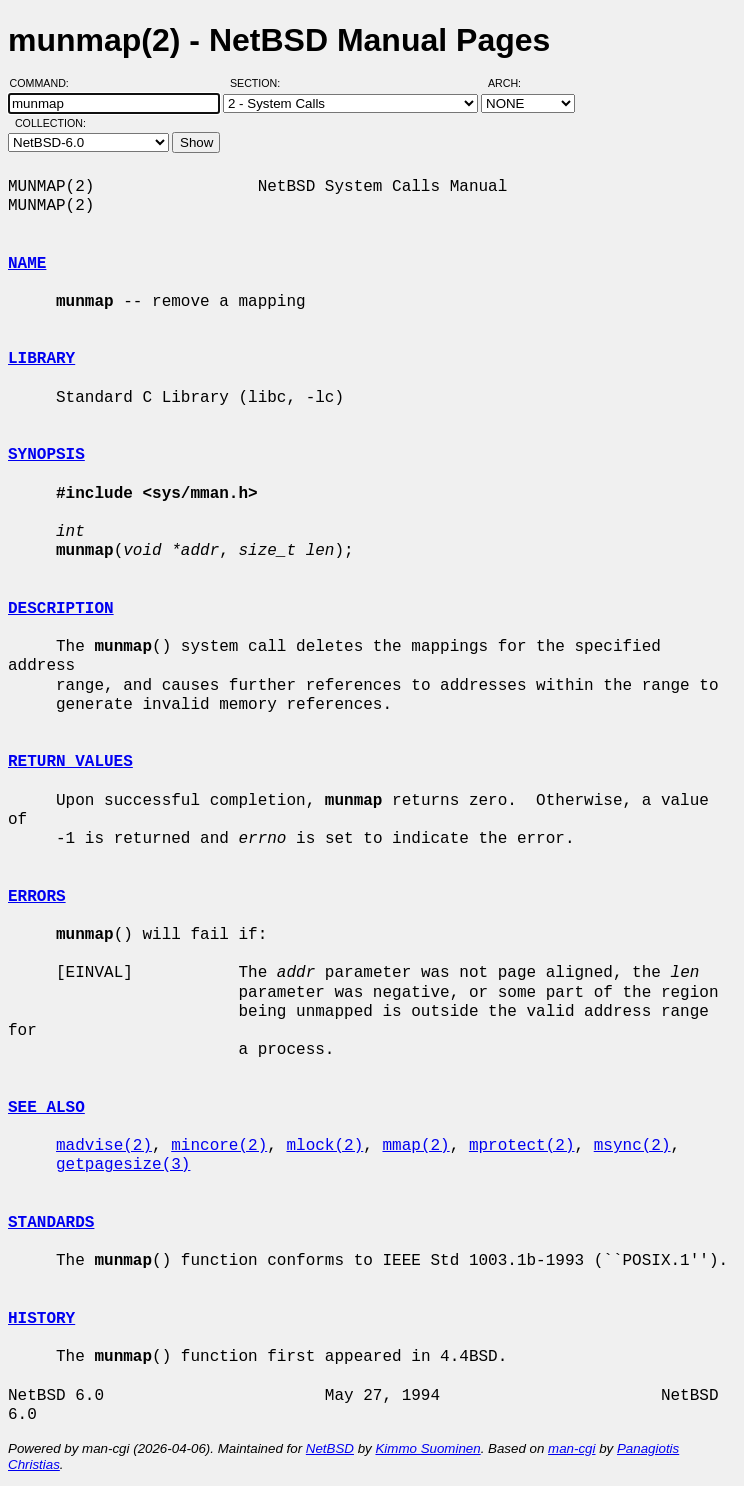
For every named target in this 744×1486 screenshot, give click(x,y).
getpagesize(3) (123, 1165)
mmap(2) (415, 1146)
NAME (27, 264)
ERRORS (37, 897)
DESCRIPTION (61, 609)
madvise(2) (104, 1146)
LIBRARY (41, 359)
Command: (45, 83)
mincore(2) (219, 1146)
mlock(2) (324, 1146)
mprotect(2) (522, 1146)
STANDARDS (51, 1223)
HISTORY (41, 1319)
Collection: (50, 123)
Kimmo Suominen (427, 1448)
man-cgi (571, 1448)
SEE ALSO (46, 1108)
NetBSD (330, 1448)
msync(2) (632, 1146)
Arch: (513, 83)
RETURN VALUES (70, 762)
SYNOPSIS (46, 455)
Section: (259, 83)
